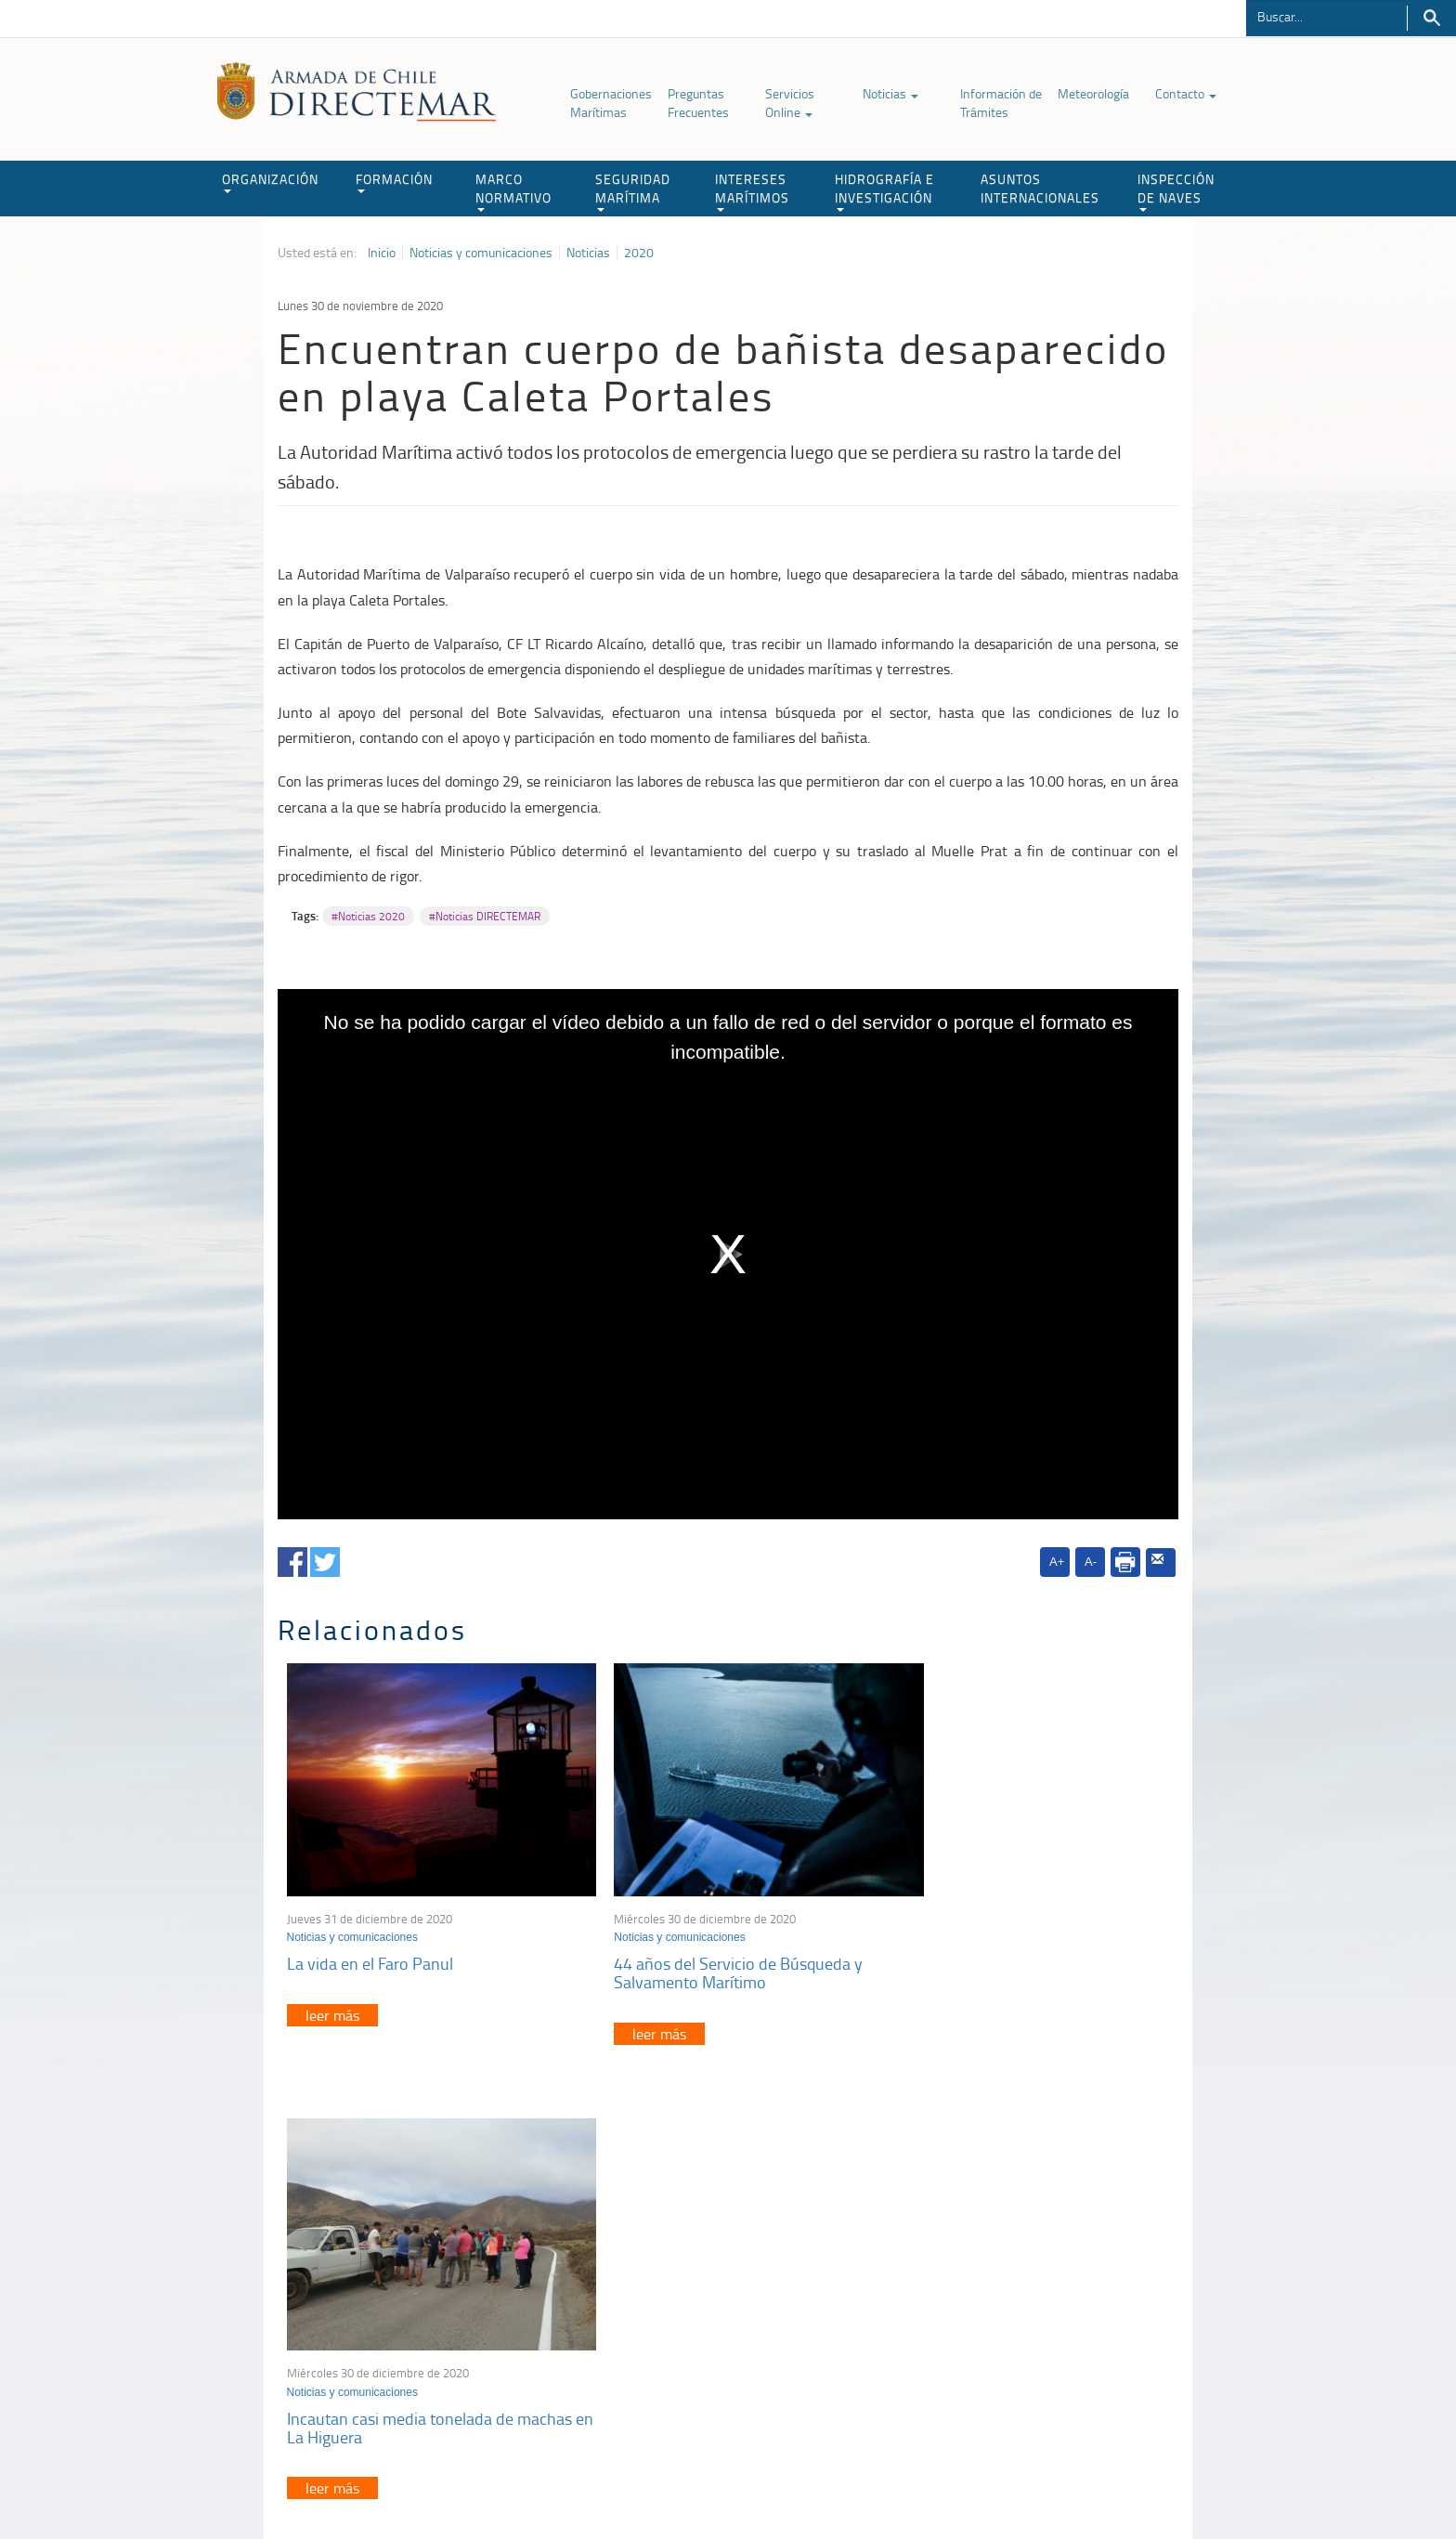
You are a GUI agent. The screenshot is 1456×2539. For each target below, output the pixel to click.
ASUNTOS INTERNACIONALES (1040, 188)
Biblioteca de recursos (523, 2482)
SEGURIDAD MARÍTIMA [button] (632, 191)
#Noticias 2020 (368, 916)
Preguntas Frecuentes (698, 103)
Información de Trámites (1001, 103)
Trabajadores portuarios (1057, 2296)
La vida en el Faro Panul (370, 1942)
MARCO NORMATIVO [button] (513, 191)
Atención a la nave (1042, 2273)
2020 (639, 252)
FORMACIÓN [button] (394, 181)
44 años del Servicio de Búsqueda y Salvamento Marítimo (711, 1951)
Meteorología (1093, 93)
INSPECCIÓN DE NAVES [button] (1176, 191)
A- (1091, 1562)
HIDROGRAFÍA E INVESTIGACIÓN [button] (884, 191)
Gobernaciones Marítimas (611, 103)
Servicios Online (789, 103)
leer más (332, 1994)
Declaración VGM (1039, 2319)
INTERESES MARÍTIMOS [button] (752, 191)
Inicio (382, 252)
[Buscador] (1326, 16)
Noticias (890, 93)
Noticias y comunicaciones (481, 252)
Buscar (1431, 18)
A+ (1056, 1562)
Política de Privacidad (398, 2482)
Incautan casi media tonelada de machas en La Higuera (1001, 1951)
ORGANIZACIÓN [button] (270, 181)
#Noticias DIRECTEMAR (484, 916)
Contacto (1185, 93)
